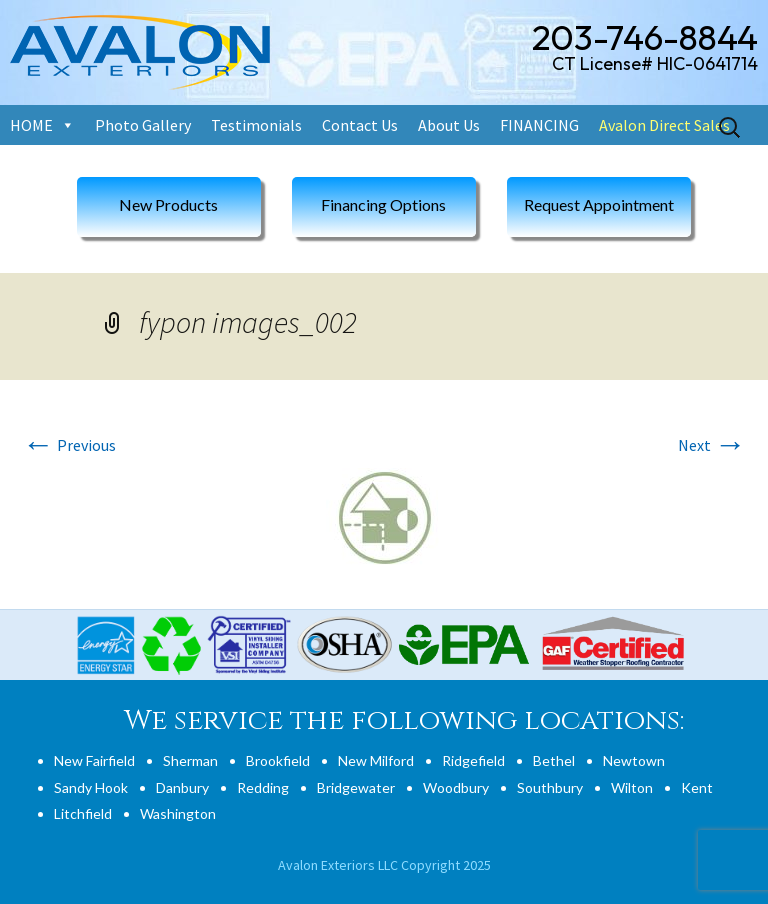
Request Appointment (599, 204)
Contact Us (360, 125)
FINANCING (539, 125)
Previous (69, 445)
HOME (31, 125)
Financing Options (383, 204)
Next (712, 445)
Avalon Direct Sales (664, 125)
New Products (168, 204)
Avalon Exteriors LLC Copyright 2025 (384, 865)
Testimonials (256, 125)
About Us (449, 125)
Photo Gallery (143, 125)
